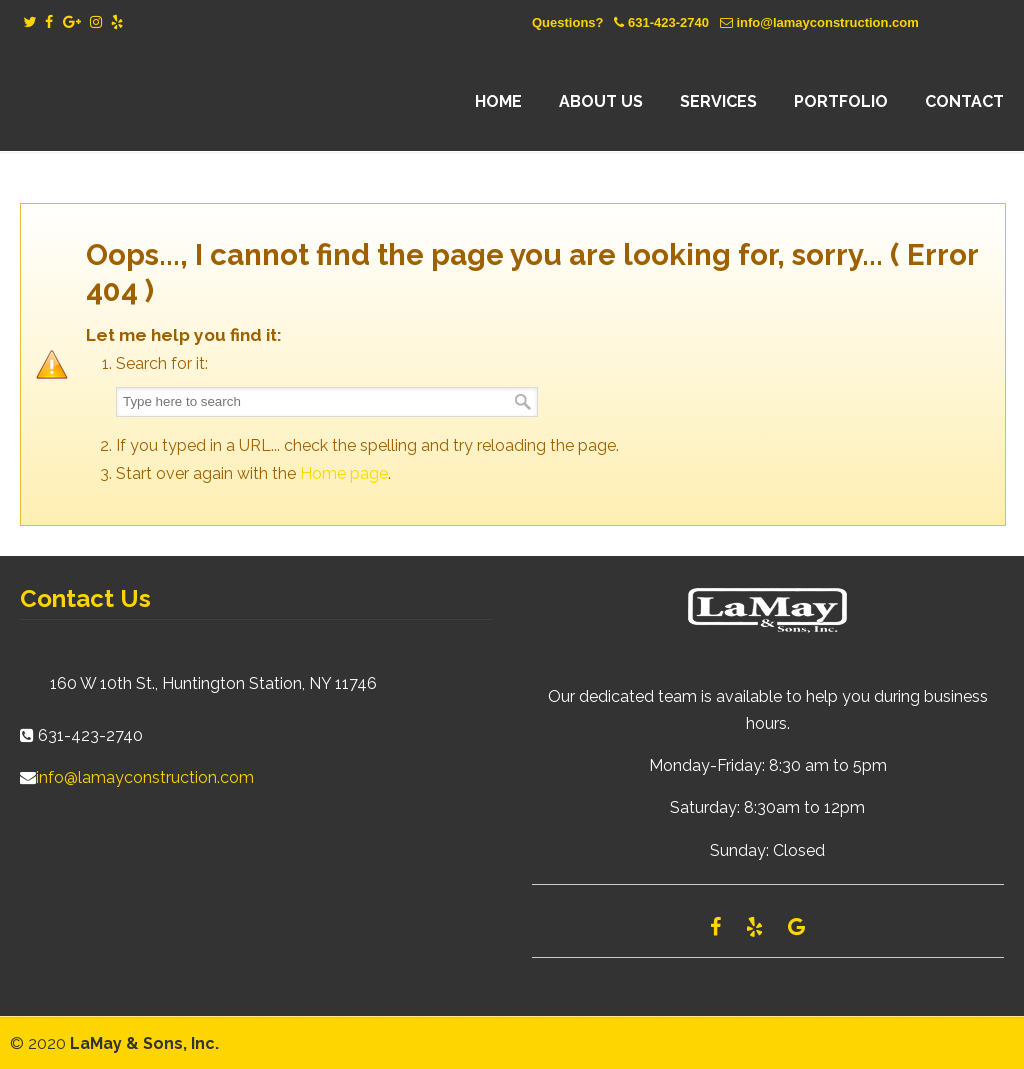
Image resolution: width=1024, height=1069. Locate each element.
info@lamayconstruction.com (827, 22)
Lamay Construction (195, 102)
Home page (344, 473)
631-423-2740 (668, 22)
